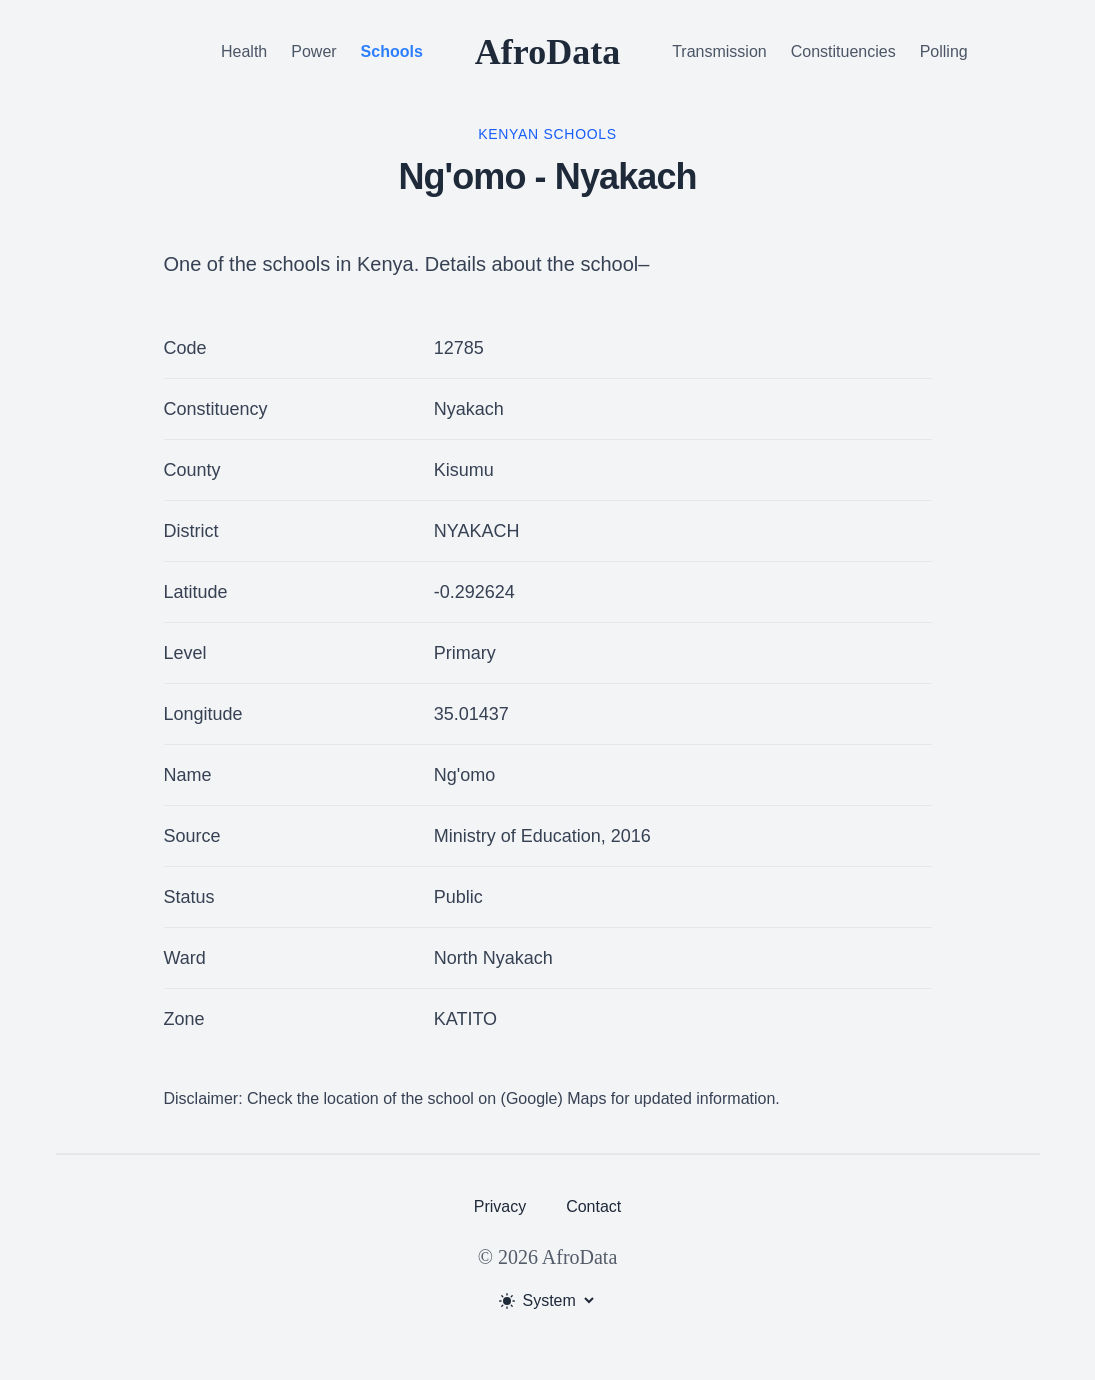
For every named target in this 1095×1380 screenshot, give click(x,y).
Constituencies (843, 51)
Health (244, 51)
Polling (944, 51)
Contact (593, 1206)
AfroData (547, 52)
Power (313, 51)
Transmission (719, 51)
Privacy (500, 1206)
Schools (392, 51)
